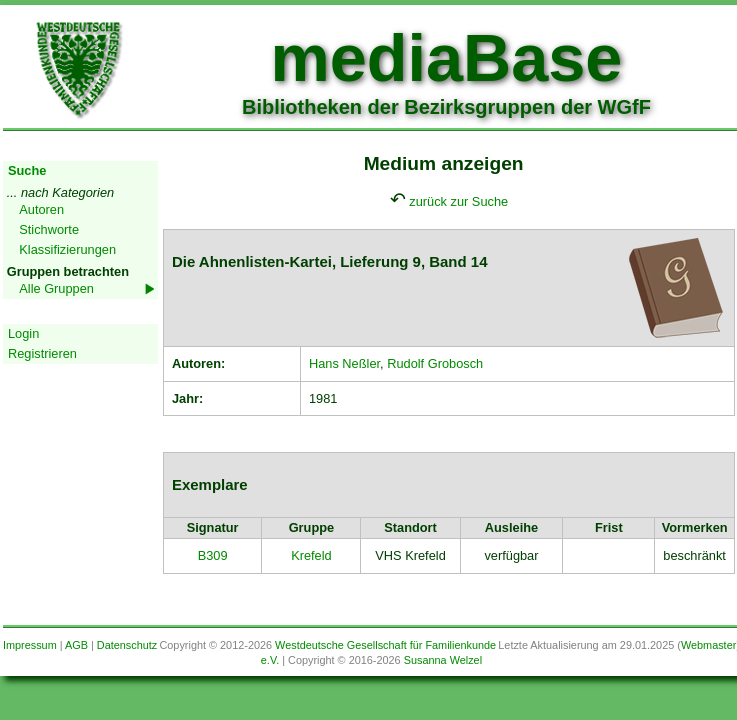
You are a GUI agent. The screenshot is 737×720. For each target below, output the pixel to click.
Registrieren (42, 353)
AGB (76, 645)
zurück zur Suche (458, 201)
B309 (213, 555)
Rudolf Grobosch (435, 363)
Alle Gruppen (56, 288)
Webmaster (708, 645)
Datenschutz (127, 645)
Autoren (41, 209)
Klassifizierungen (67, 249)
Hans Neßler (344, 363)
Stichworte (49, 229)
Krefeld (311, 555)
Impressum (30, 645)
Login (23, 333)
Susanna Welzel (443, 660)
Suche (27, 170)
